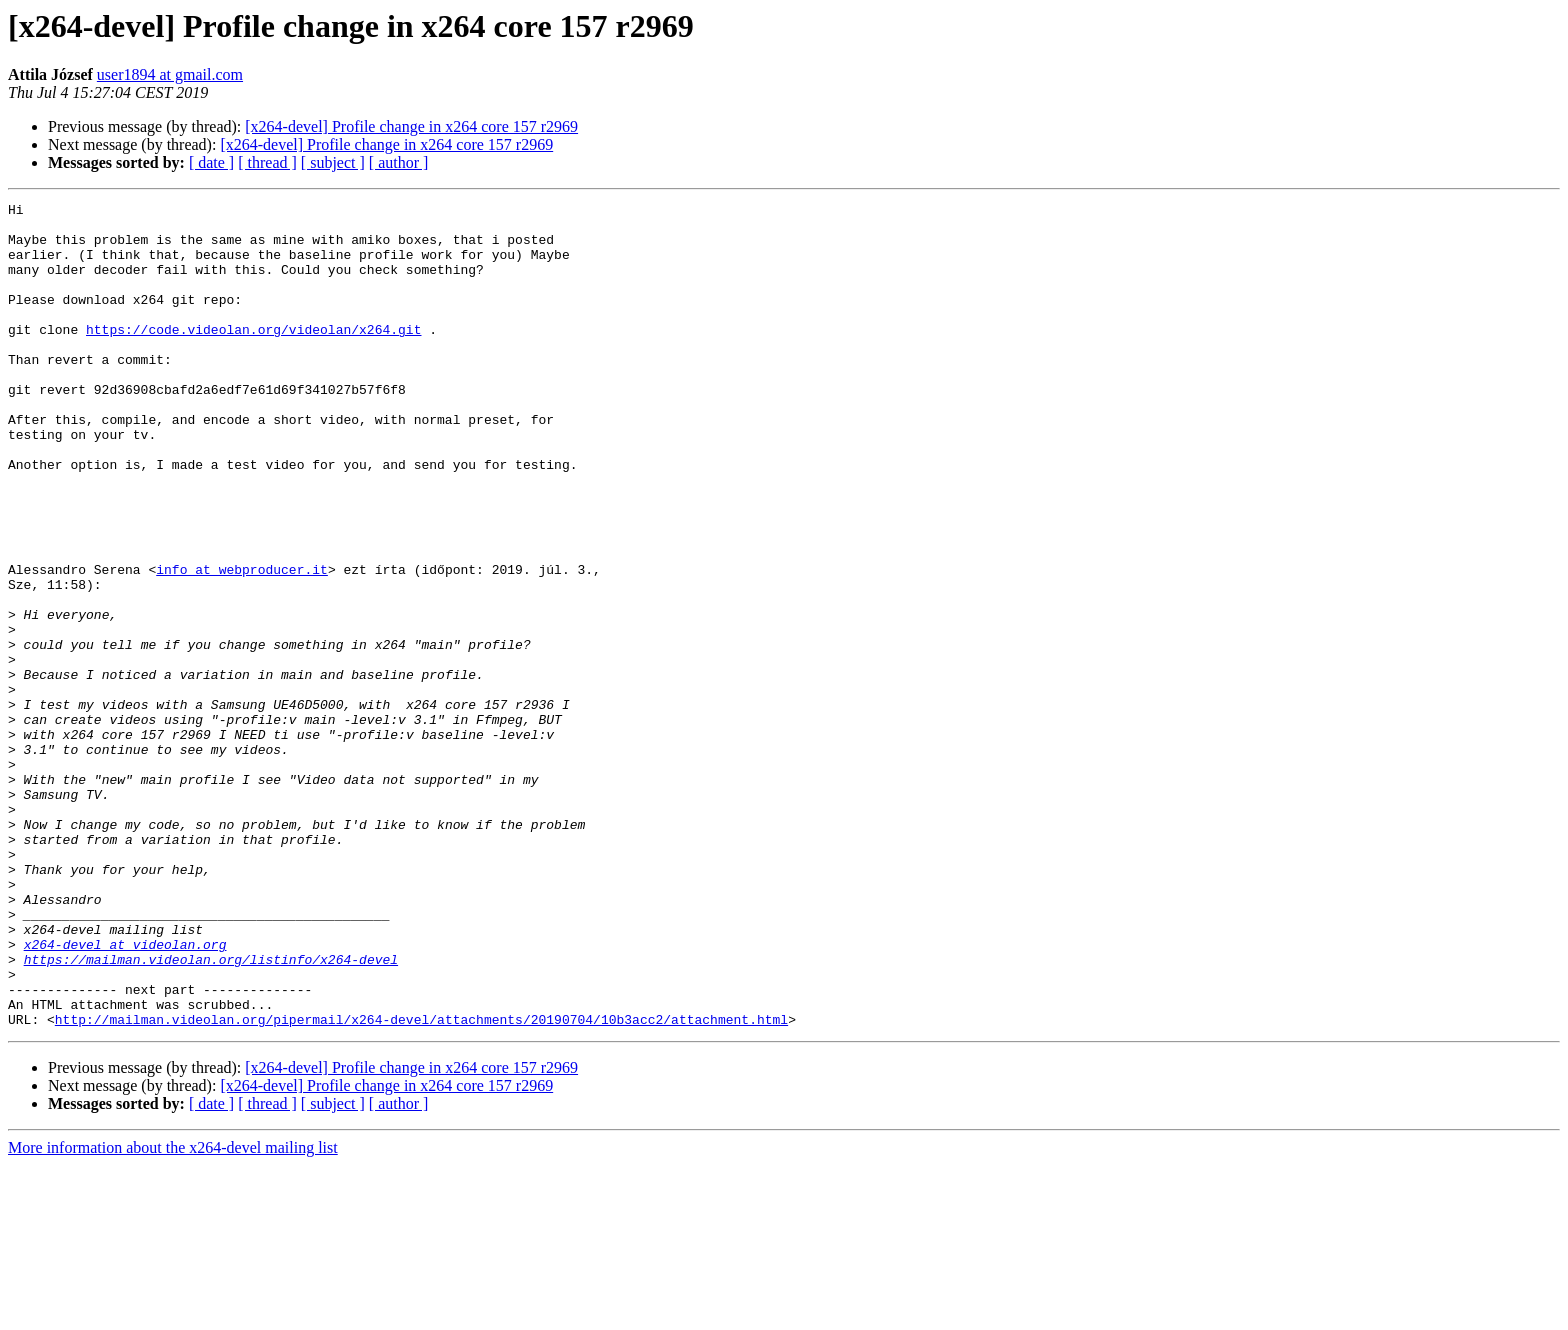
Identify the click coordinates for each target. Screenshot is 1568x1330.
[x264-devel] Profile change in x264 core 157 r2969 (411, 126)
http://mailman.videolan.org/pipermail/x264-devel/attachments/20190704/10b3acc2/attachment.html (421, 1184)
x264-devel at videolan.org (125, 1094)
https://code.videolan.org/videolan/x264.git (253, 356)
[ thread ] (267, 162)
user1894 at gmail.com (170, 74)
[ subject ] (333, 162)
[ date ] (211, 162)
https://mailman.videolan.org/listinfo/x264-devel (211, 1112)
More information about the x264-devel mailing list (173, 1312)
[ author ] (399, 162)
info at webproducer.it (242, 644)
